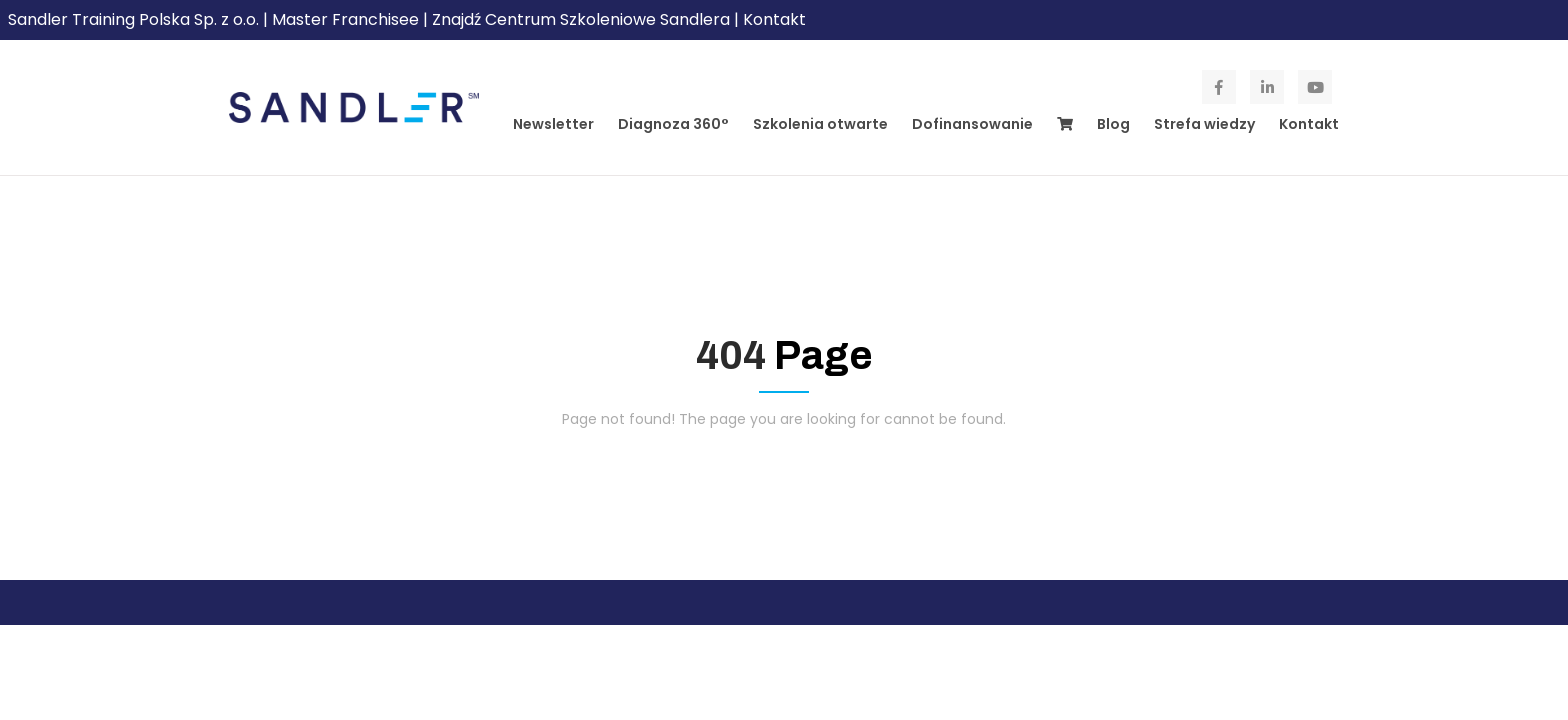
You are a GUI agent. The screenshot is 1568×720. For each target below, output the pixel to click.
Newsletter (553, 124)
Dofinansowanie (972, 124)
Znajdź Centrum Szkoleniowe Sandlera (581, 19)
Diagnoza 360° (673, 124)
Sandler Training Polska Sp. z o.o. (135, 19)
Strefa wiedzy (1204, 124)
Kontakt (774, 19)
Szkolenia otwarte (820, 124)
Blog (1113, 124)
